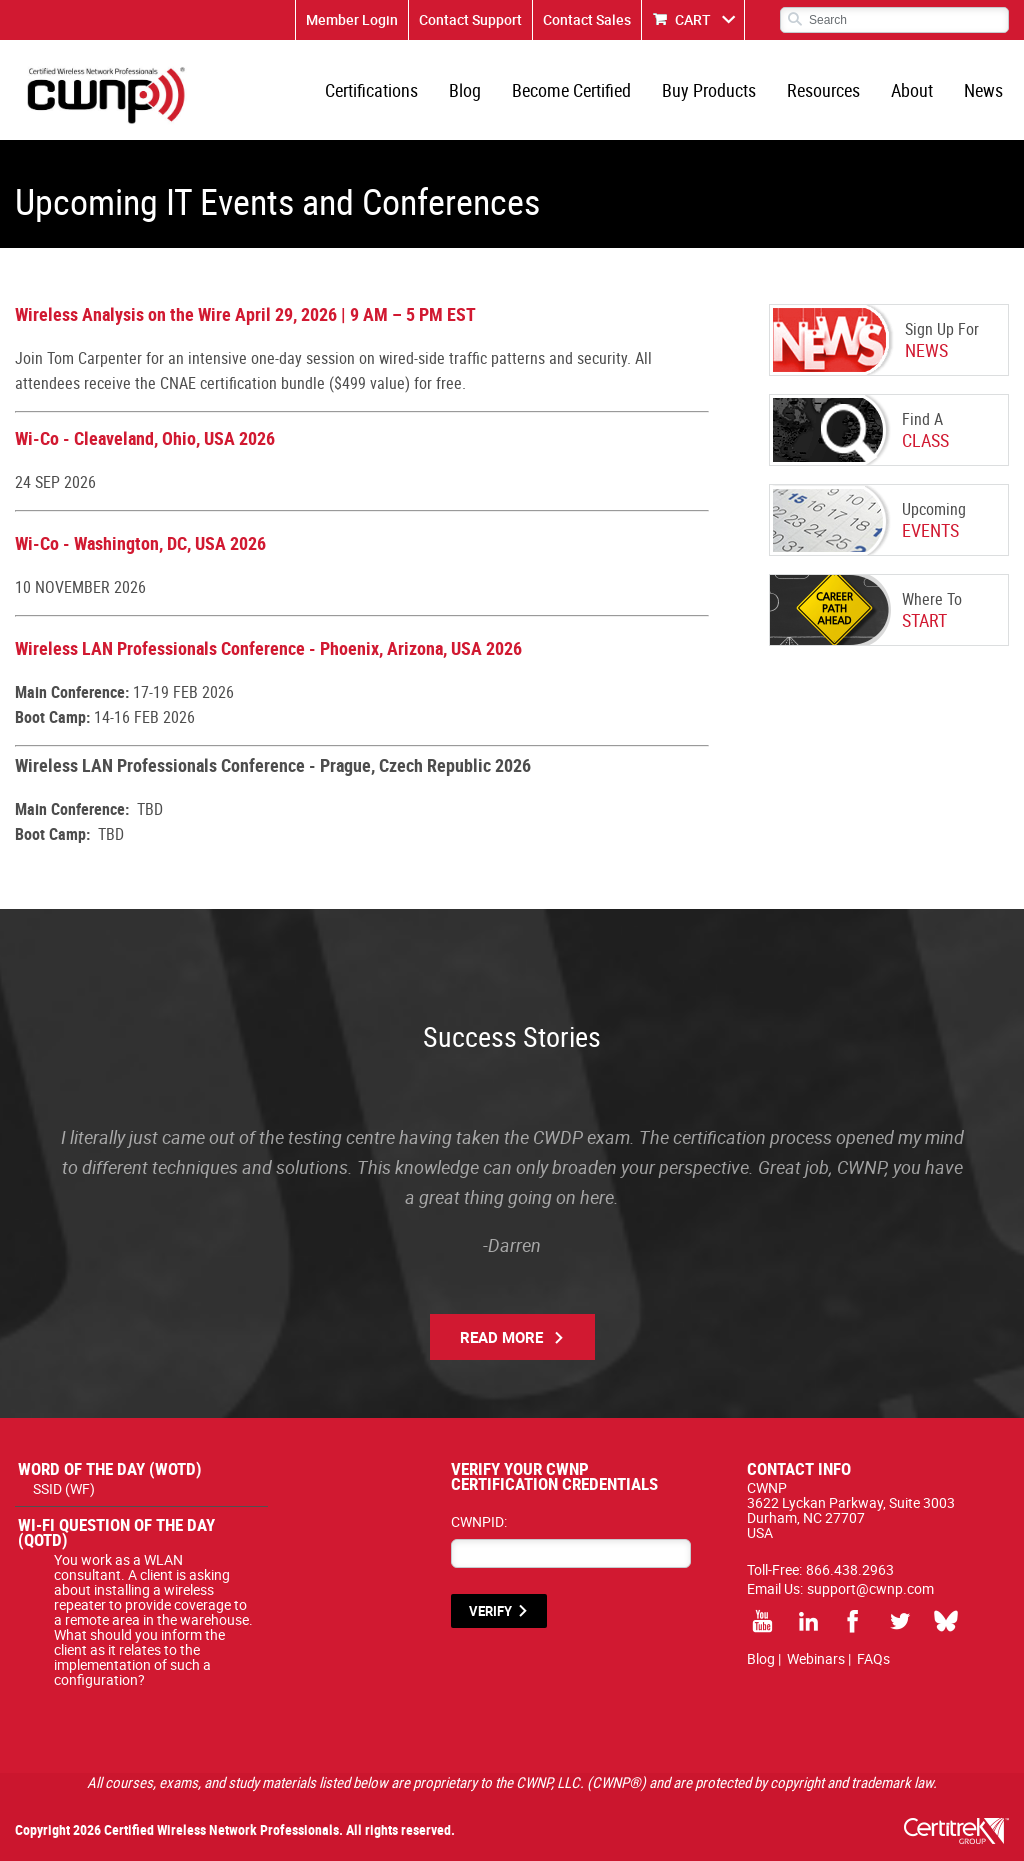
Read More (501, 1337)
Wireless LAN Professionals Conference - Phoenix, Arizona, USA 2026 (268, 648)
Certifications (371, 90)
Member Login (352, 19)
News (983, 90)
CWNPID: (479, 1521)
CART (693, 19)
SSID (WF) (64, 1488)
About (912, 90)
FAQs (873, 1658)
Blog (465, 90)
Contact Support (470, 19)
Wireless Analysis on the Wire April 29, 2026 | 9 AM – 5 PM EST (245, 314)
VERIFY (490, 1611)
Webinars (816, 1658)
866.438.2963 (850, 1569)
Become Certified (571, 90)
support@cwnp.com (870, 1588)
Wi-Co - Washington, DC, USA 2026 (140, 543)
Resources (823, 90)
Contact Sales (587, 19)
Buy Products (709, 90)
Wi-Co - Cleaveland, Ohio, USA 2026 (145, 438)
